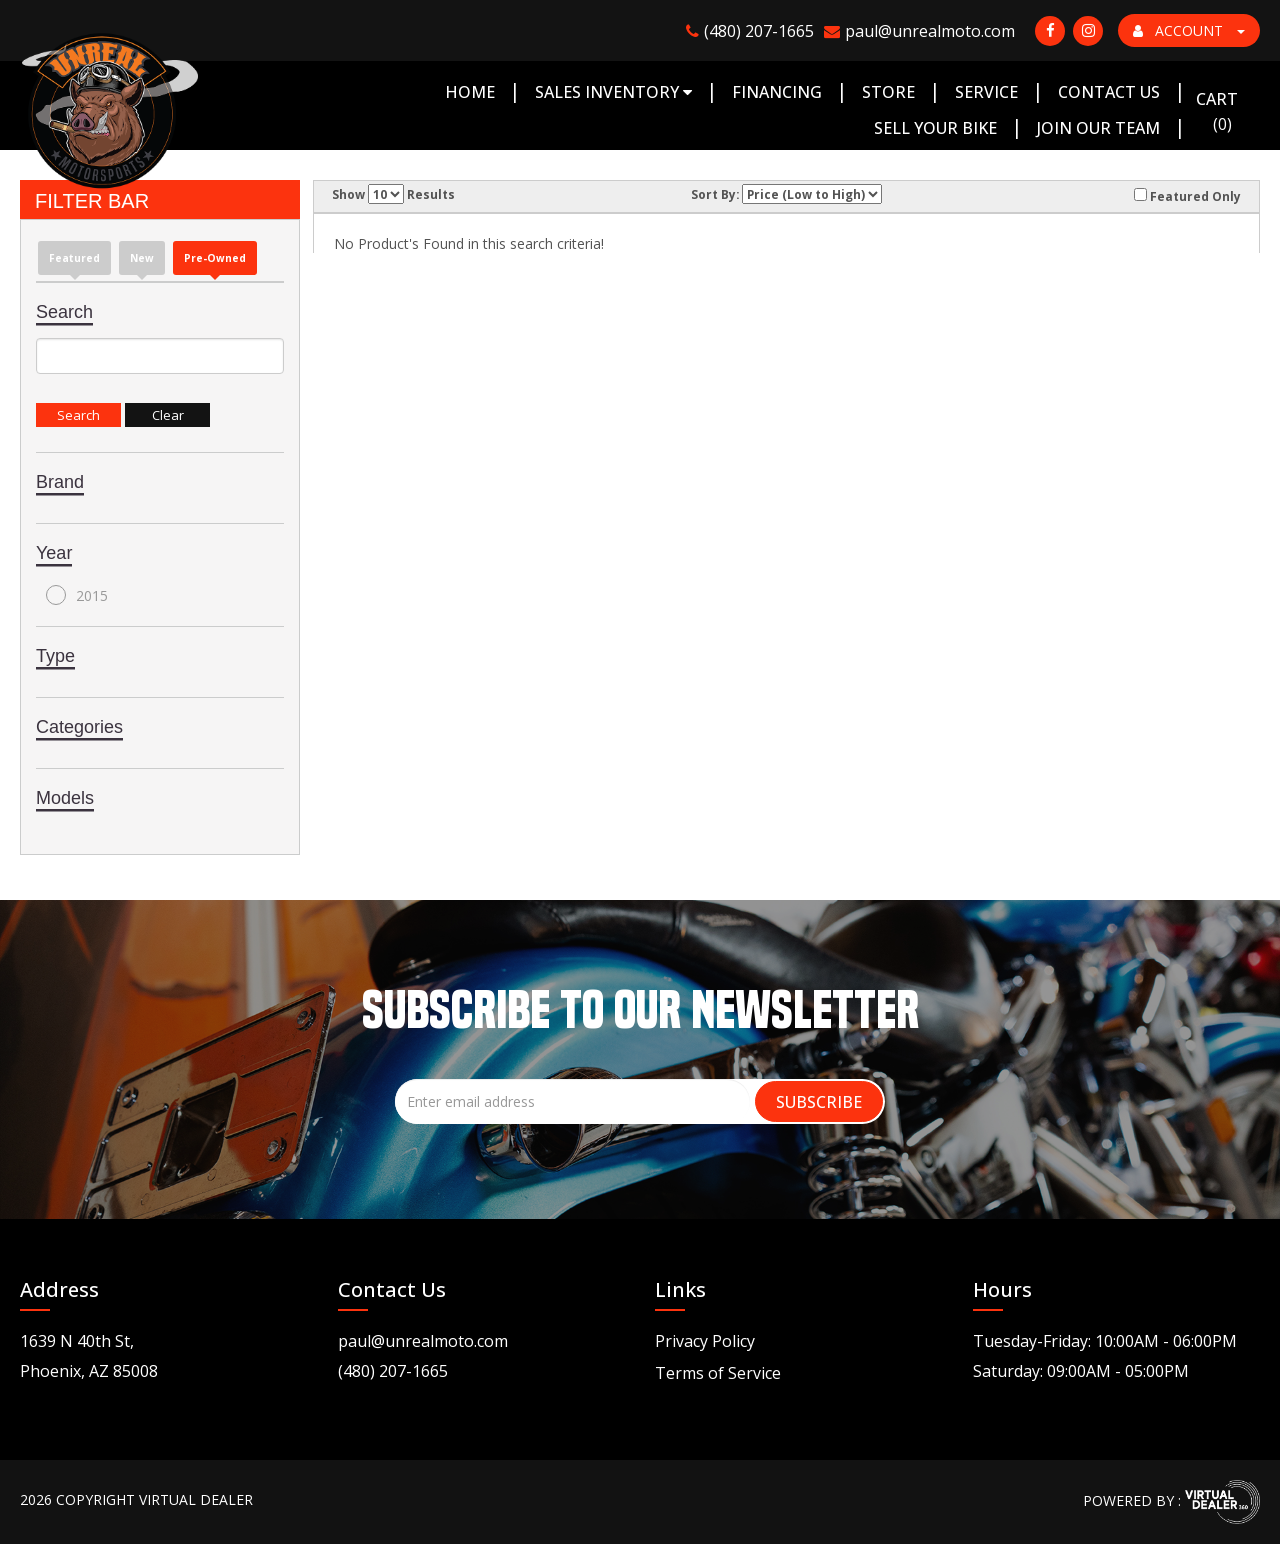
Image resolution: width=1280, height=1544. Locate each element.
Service (986, 92)
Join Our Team (1098, 128)
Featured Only (1187, 196)
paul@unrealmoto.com (423, 1341)
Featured (74, 258)
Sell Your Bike (935, 128)
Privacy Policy (705, 1341)
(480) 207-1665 (393, 1371)
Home (470, 92)
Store (888, 92)
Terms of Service (718, 1373)
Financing (777, 92)
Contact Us (1109, 92)
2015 (77, 595)
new (142, 258)
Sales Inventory (613, 92)
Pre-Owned (215, 258)
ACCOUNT (1189, 30)
